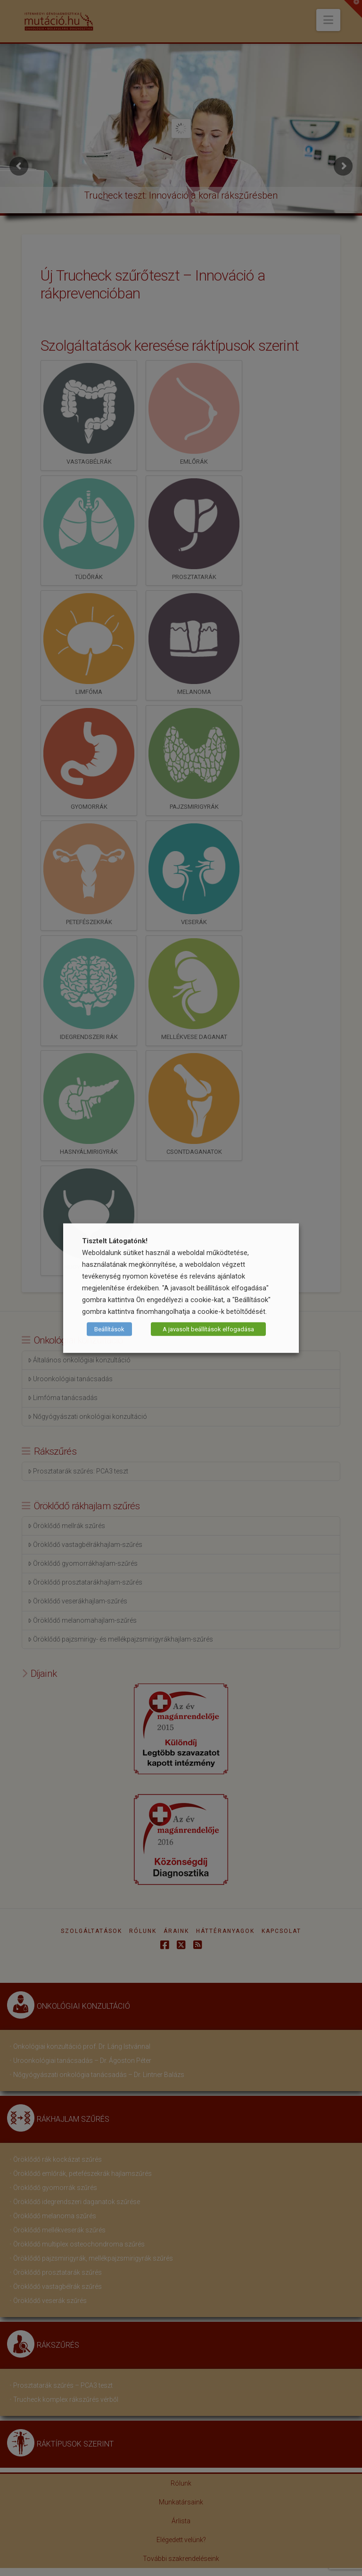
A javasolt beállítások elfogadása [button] (208, 1328)
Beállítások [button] (109, 1328)
